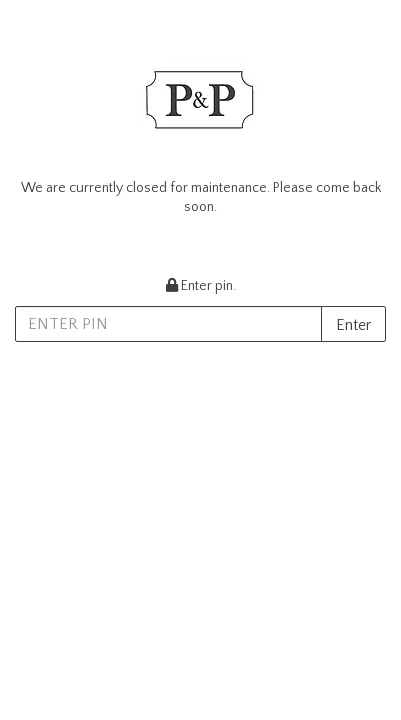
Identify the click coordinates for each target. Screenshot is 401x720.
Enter (353, 325)
